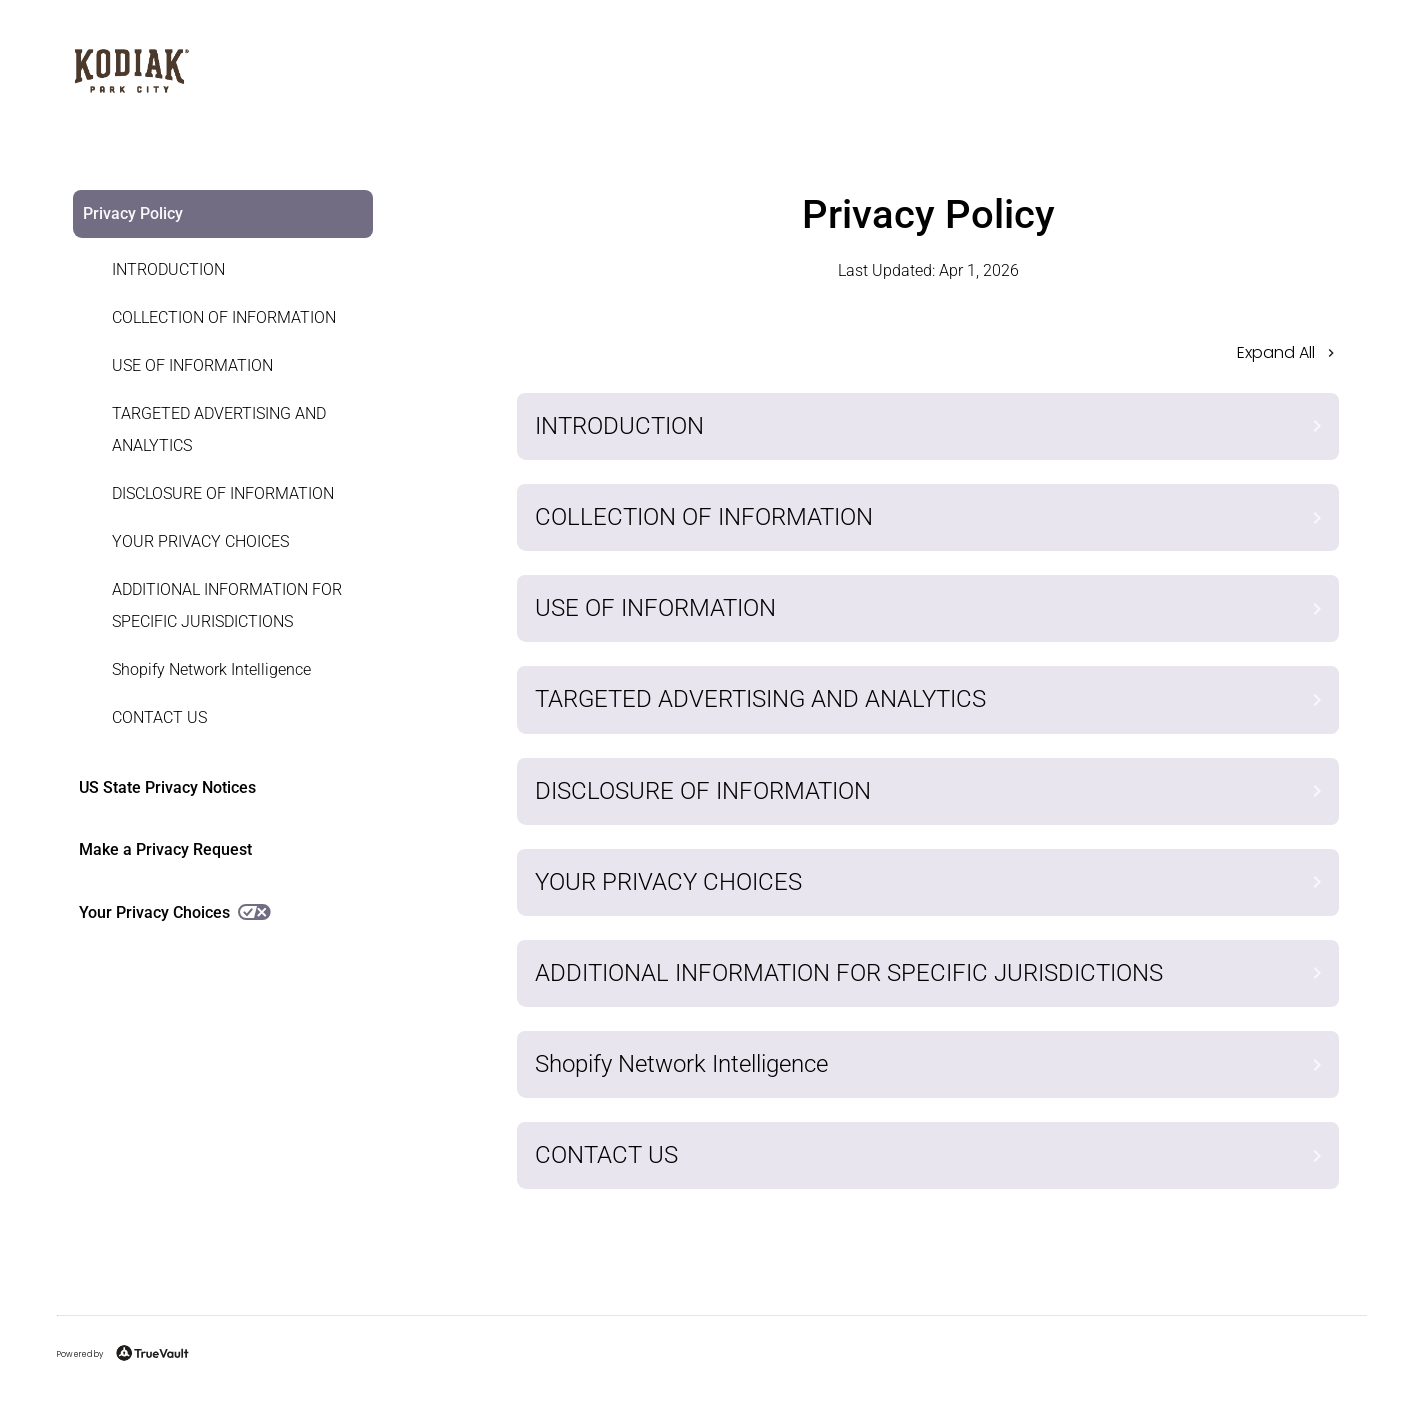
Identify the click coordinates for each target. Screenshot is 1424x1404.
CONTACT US (159, 717)
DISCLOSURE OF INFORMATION (223, 493)
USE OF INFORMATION (192, 365)
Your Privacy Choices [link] (175, 912)
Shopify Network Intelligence (211, 669)
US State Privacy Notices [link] (167, 787)
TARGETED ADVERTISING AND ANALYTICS (219, 429)
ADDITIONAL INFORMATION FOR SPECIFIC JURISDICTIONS (227, 605)
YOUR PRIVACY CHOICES (200, 541)
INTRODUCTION (168, 269)
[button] (928, 359)
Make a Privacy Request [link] (165, 849)
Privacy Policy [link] (133, 213)
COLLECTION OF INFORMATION (224, 317)
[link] (211, 270)
